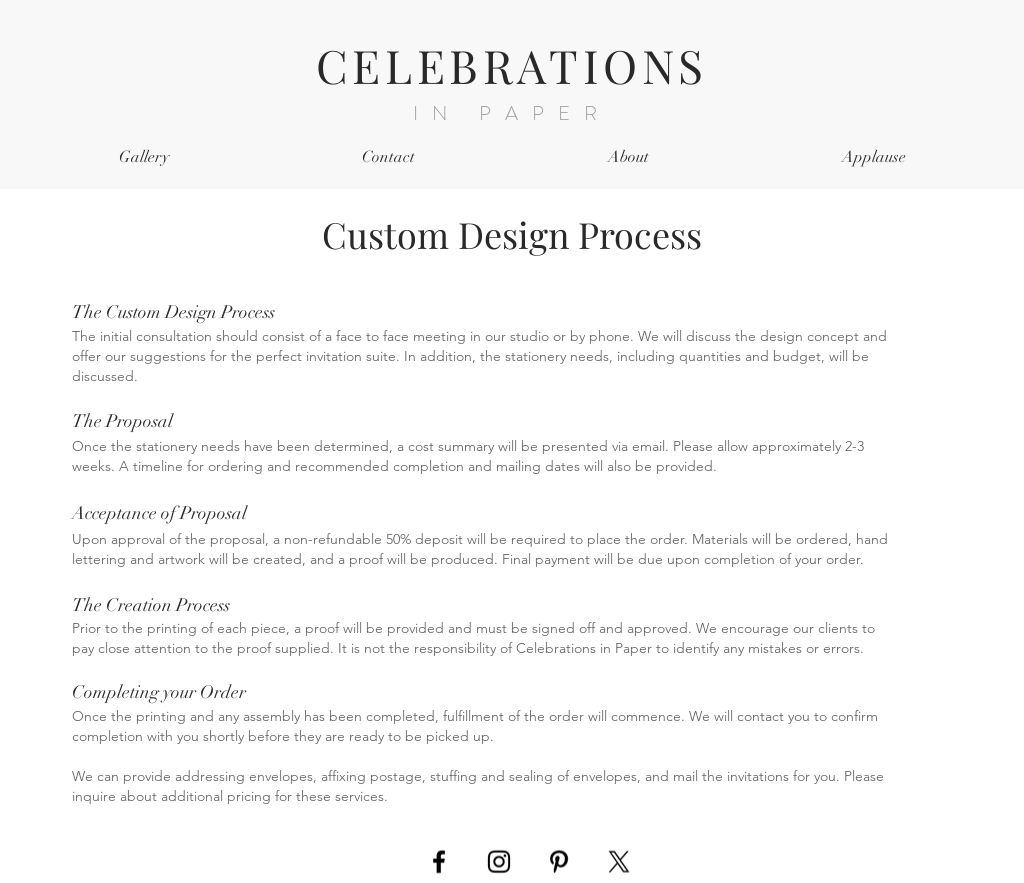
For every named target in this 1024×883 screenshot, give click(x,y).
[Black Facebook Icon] (439, 862)
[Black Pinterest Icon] (559, 862)
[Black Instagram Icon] (499, 862)
